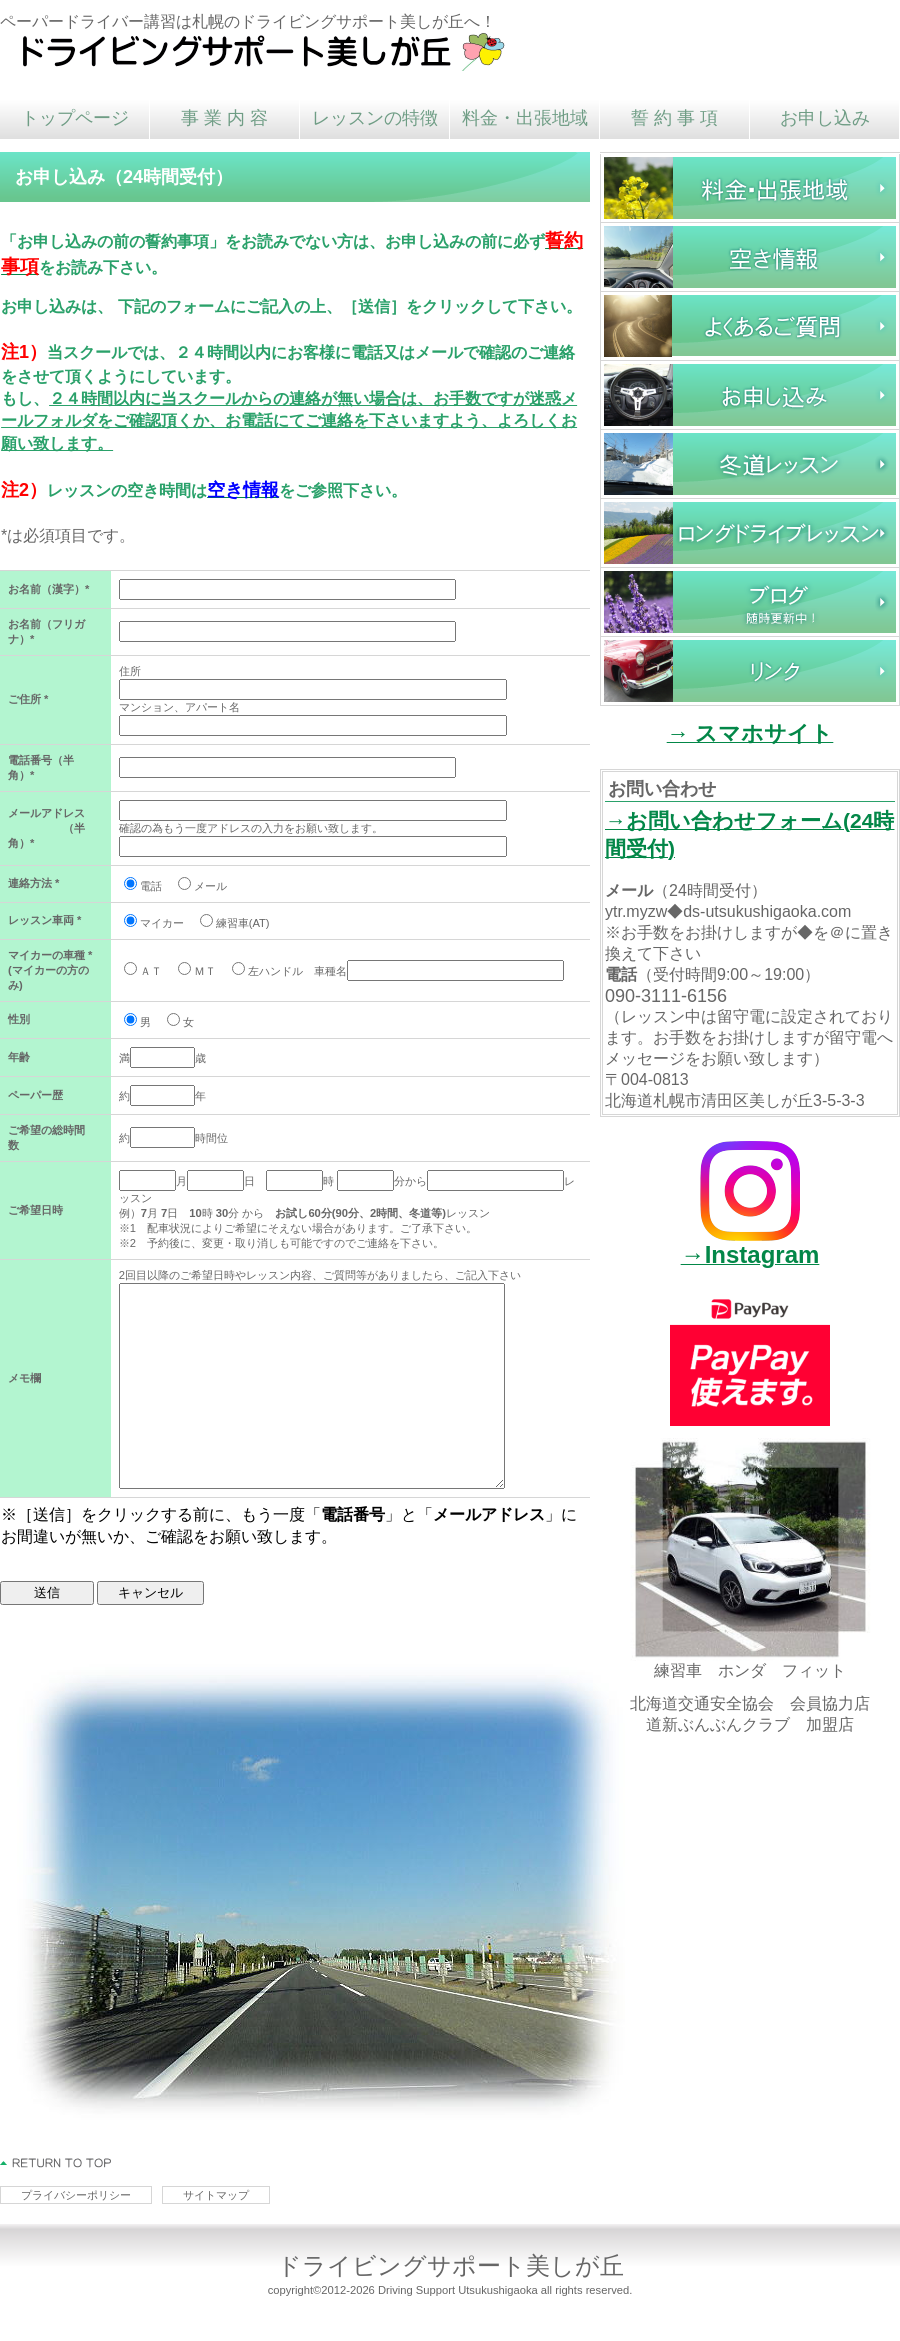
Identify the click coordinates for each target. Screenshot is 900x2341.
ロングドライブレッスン (750, 533)
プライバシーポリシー (76, 2195)
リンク (750, 671)
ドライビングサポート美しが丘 (265, 50)
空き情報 (750, 257)
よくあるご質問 (750, 326)
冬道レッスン (750, 464)
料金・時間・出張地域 (750, 188)
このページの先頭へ (56, 2163)
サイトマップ (216, 2195)
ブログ (750, 602)
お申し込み (750, 395)
